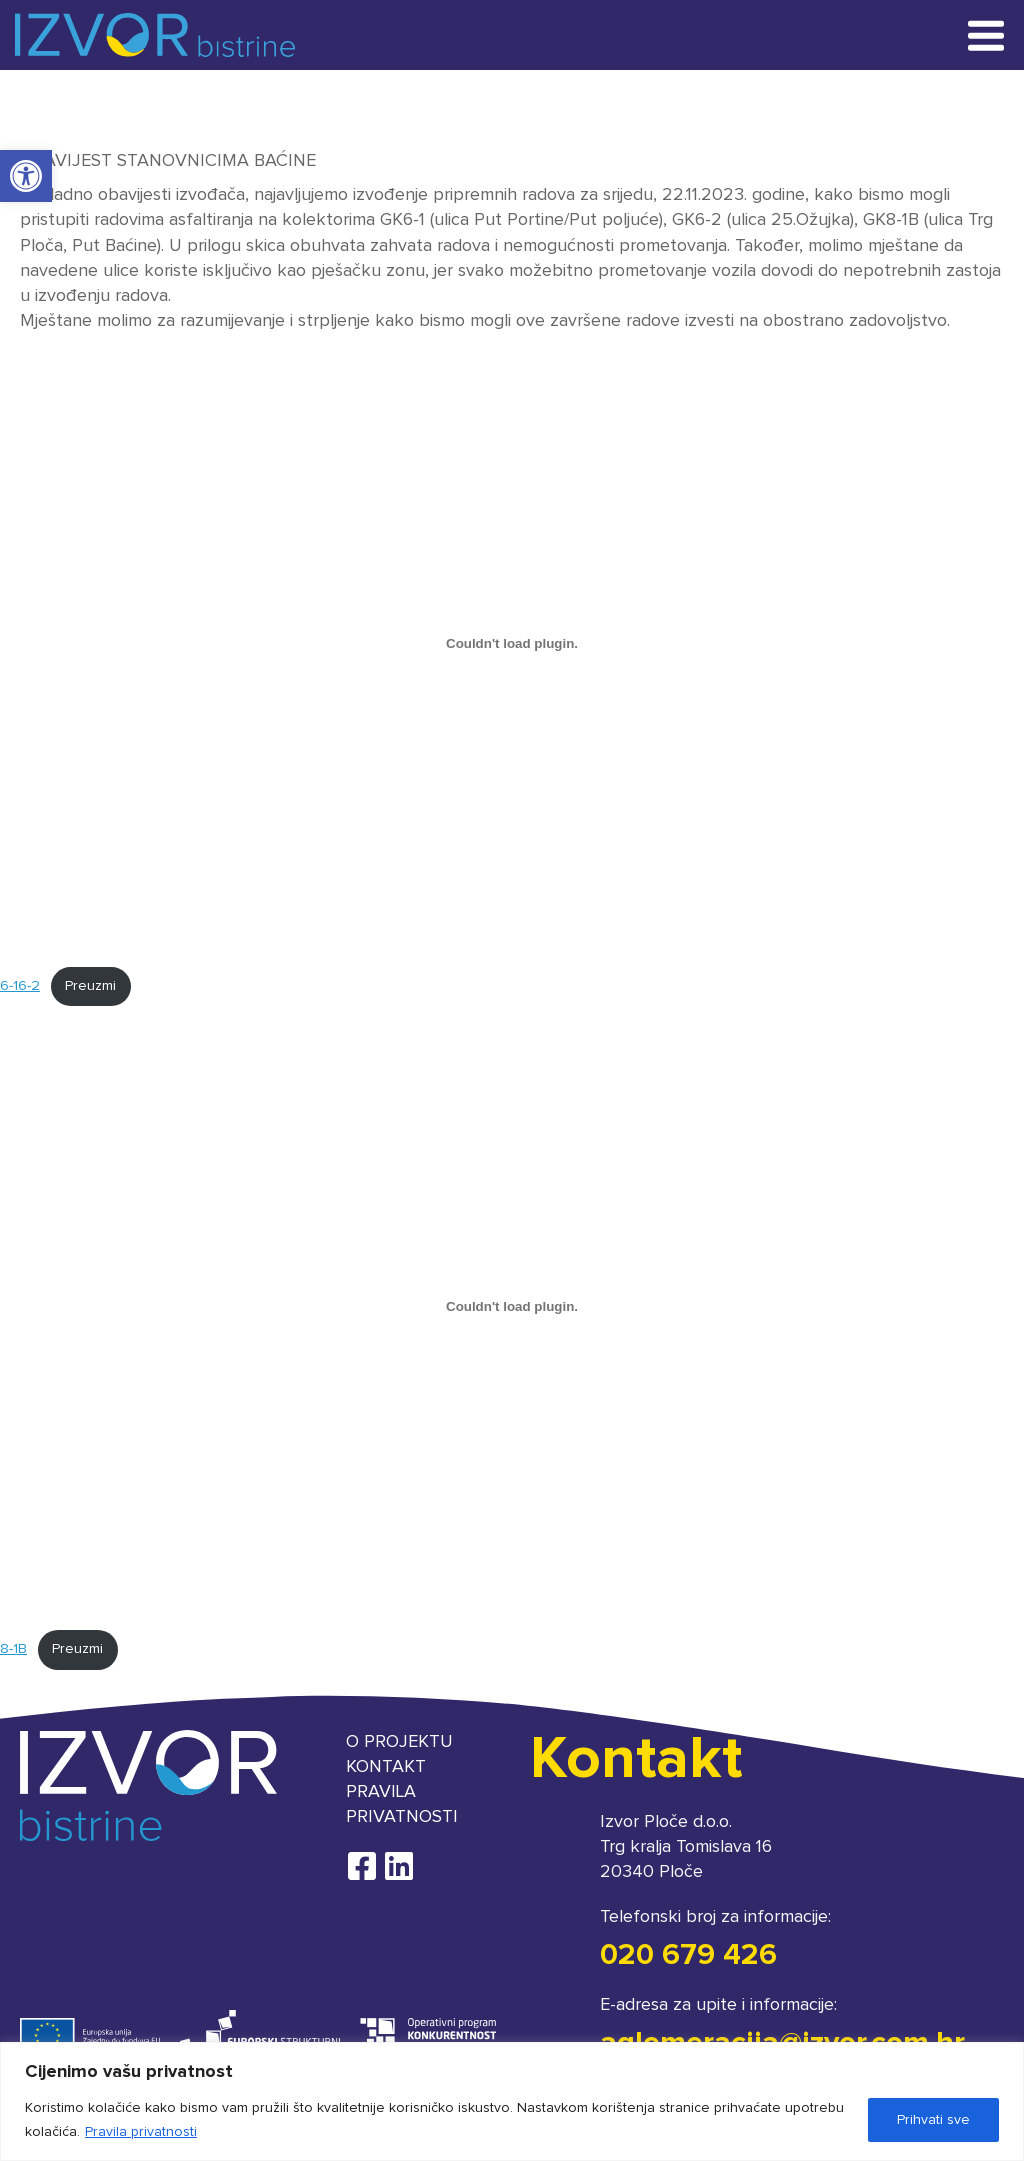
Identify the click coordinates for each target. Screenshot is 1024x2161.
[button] (26, 176)
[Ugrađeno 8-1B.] (512, 1306)
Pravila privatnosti (141, 2132)
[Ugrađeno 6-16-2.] (512, 643)
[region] (512, 2101)
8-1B (13, 1649)
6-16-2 (20, 986)
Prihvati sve (933, 2120)
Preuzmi (90, 986)
